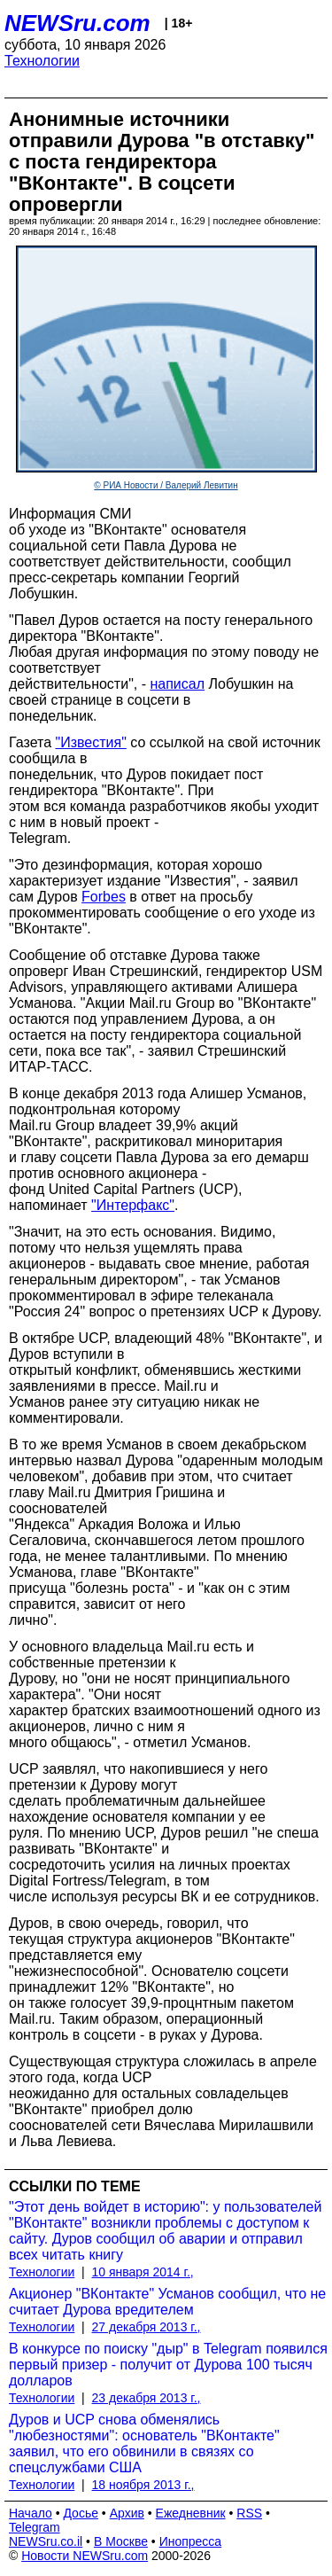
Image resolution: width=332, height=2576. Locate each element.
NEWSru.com (77, 23)
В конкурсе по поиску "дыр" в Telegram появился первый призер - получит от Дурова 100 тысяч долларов (168, 2364)
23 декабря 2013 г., (146, 2398)
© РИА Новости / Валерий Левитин (165, 485)
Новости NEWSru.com (84, 2556)
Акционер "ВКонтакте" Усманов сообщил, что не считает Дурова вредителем (167, 2301)
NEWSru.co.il (45, 2541)
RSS (249, 2513)
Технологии (42, 60)
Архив (127, 2513)
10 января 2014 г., (143, 2272)
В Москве (121, 2541)
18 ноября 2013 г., (143, 2485)
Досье (80, 2513)
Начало (30, 2513)
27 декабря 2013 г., (146, 2327)
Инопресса (190, 2541)
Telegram (34, 2527)
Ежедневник (191, 2513)
